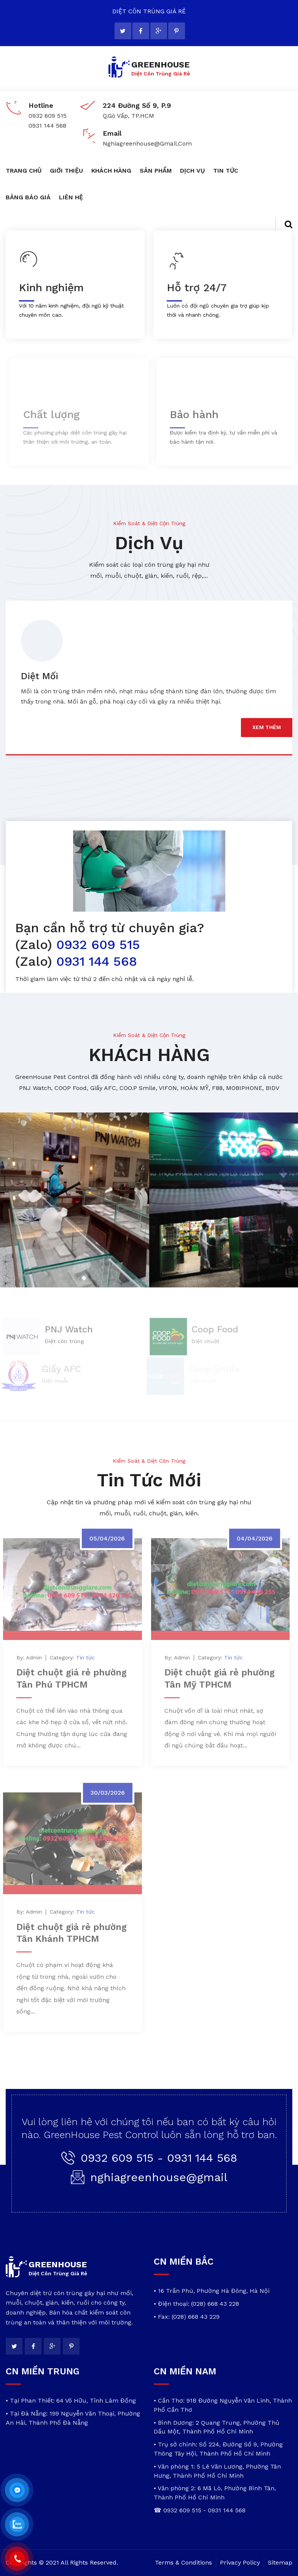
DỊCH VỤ (192, 170)
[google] (158, 30)
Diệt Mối (39, 676)
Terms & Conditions (183, 2562)
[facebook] (140, 30)
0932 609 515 (96, 944)
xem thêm (266, 727)
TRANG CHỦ (23, 170)
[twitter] (123, 30)
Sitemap (280, 2562)
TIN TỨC (225, 170)
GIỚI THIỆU (66, 170)
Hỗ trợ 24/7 (194, 287)
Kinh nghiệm (50, 287)
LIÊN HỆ (71, 197)
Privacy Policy (240, 2562)
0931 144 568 (94, 961)
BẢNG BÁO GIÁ (28, 197)
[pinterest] (176, 30)
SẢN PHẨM (156, 170)
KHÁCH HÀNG (111, 170)
